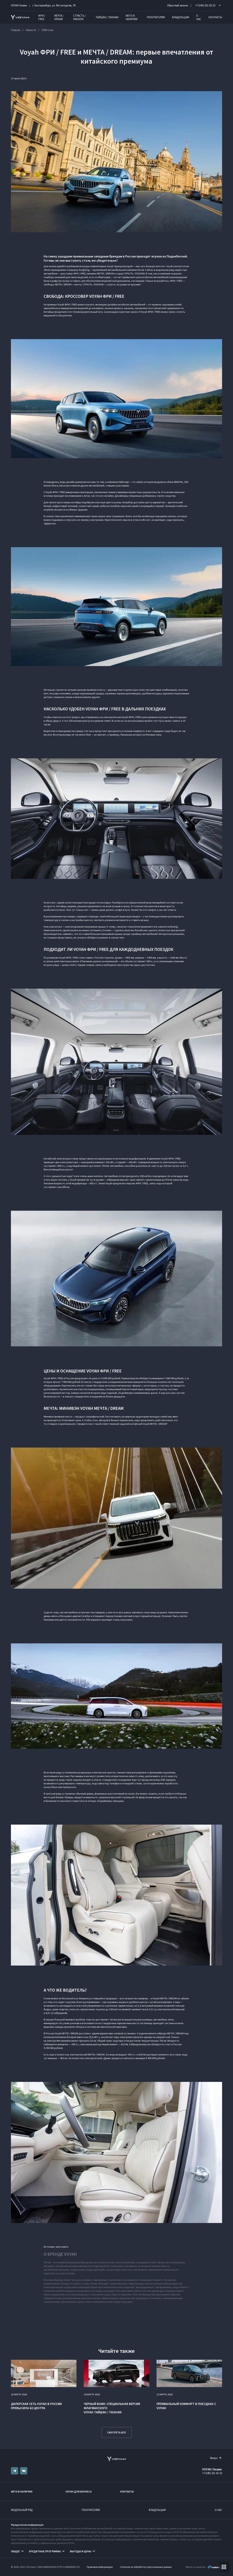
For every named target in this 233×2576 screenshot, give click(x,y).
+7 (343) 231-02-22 (212, 2473)
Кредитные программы (45, 2551)
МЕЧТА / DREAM (59, 17)
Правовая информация (100, 2567)
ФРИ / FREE (41, 17)
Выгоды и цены (80, 2551)
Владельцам (180, 17)
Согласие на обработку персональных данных (146, 2567)
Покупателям (156, 17)
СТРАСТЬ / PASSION (79, 17)
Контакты (215, 17)
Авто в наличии (131, 17)
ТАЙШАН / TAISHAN (107, 17)
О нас (198, 17)
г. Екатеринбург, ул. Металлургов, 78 (53, 5)
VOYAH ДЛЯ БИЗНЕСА (79, 2491)
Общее (15, 2551)
